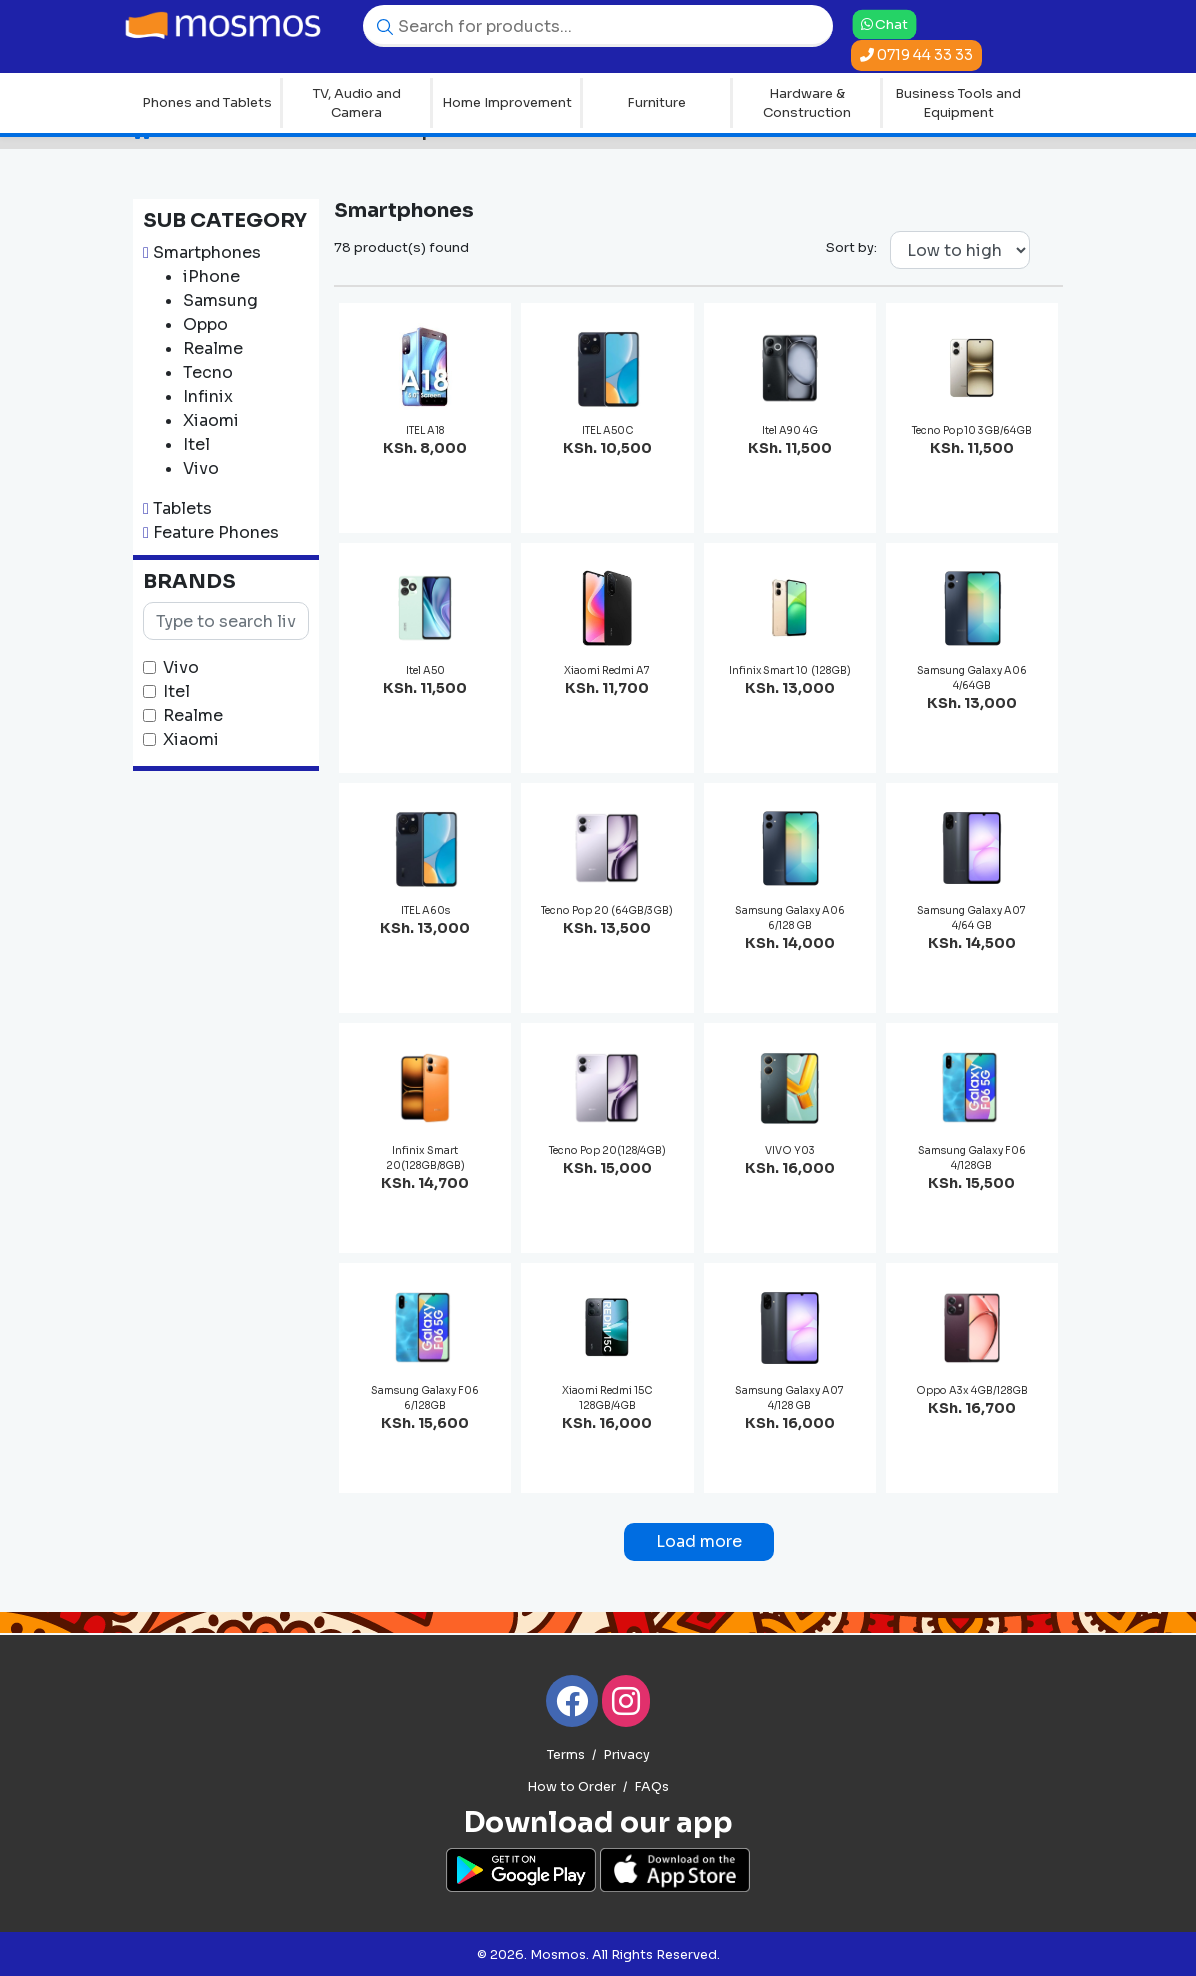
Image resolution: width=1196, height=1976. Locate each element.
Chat (884, 23)
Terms (566, 1755)
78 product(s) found (401, 247)
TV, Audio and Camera (357, 103)
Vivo (181, 667)
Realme (193, 715)
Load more (699, 1541)
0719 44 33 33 (916, 55)
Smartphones (207, 252)
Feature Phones (216, 532)
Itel (176, 691)
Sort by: (851, 247)
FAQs (651, 1787)
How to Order (571, 1787)
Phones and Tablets (207, 102)
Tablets (182, 508)
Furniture (656, 102)
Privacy (626, 1755)
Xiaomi (191, 739)
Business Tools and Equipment (958, 103)
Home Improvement (507, 102)
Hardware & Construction (807, 103)
